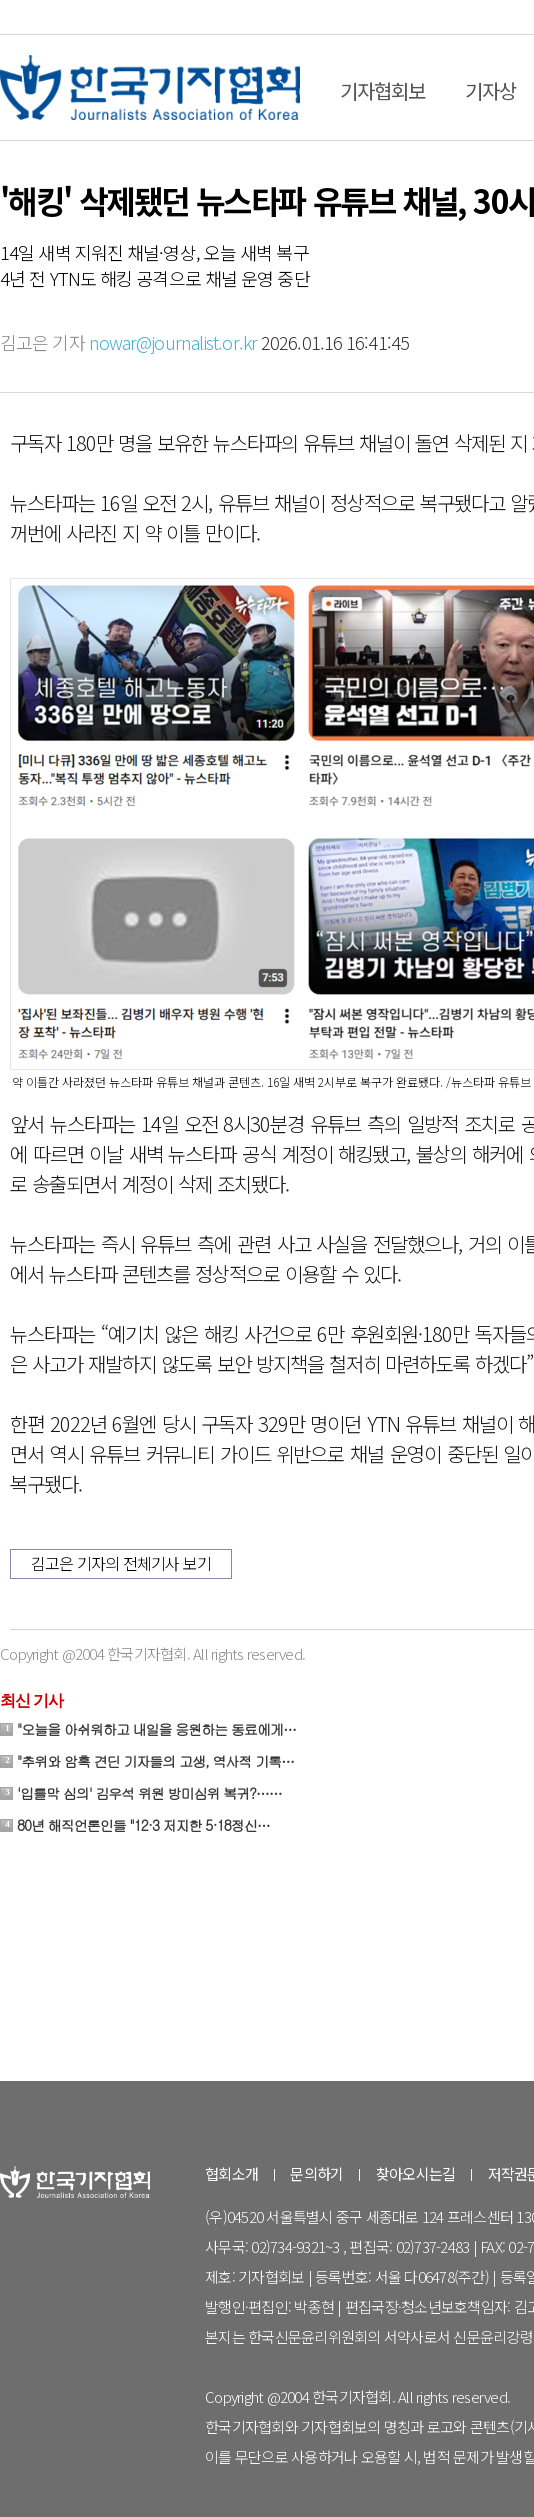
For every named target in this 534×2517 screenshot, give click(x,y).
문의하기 (316, 2173)
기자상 (490, 90)
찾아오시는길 (416, 2173)
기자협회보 (382, 90)
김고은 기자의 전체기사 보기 (121, 1563)
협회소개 (231, 2173)
